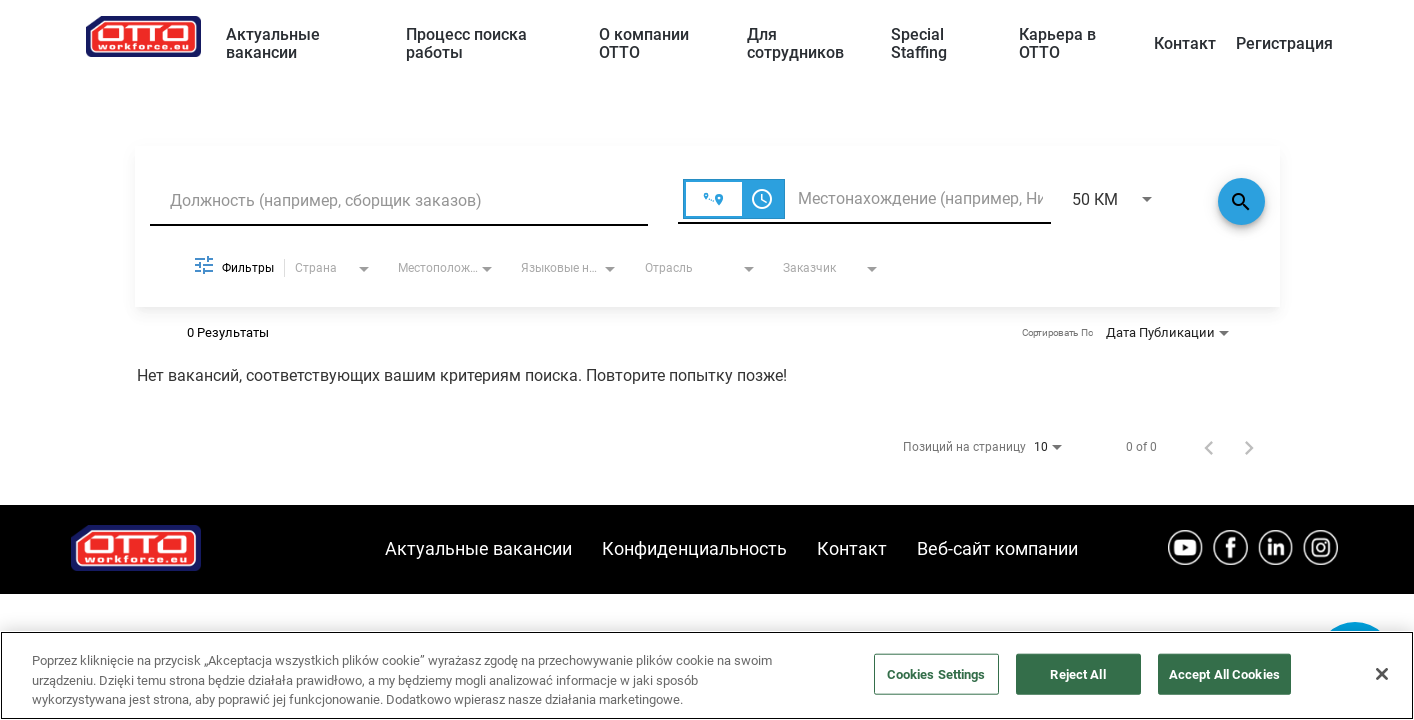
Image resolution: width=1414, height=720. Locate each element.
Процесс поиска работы (466, 43)
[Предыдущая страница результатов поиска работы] (1209, 447)
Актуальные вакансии (273, 43)
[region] (707, 675)
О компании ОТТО (644, 43)
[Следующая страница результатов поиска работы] (1249, 447)
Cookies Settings (936, 673)
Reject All (1077, 673)
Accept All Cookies (1224, 673)
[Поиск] (1241, 201)
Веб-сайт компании (997, 548)
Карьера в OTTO (1057, 43)
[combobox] (399, 200)
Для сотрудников (795, 43)
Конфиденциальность (694, 548)
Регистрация (1284, 43)
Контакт (1185, 43)
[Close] (1382, 674)
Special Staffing (919, 43)
